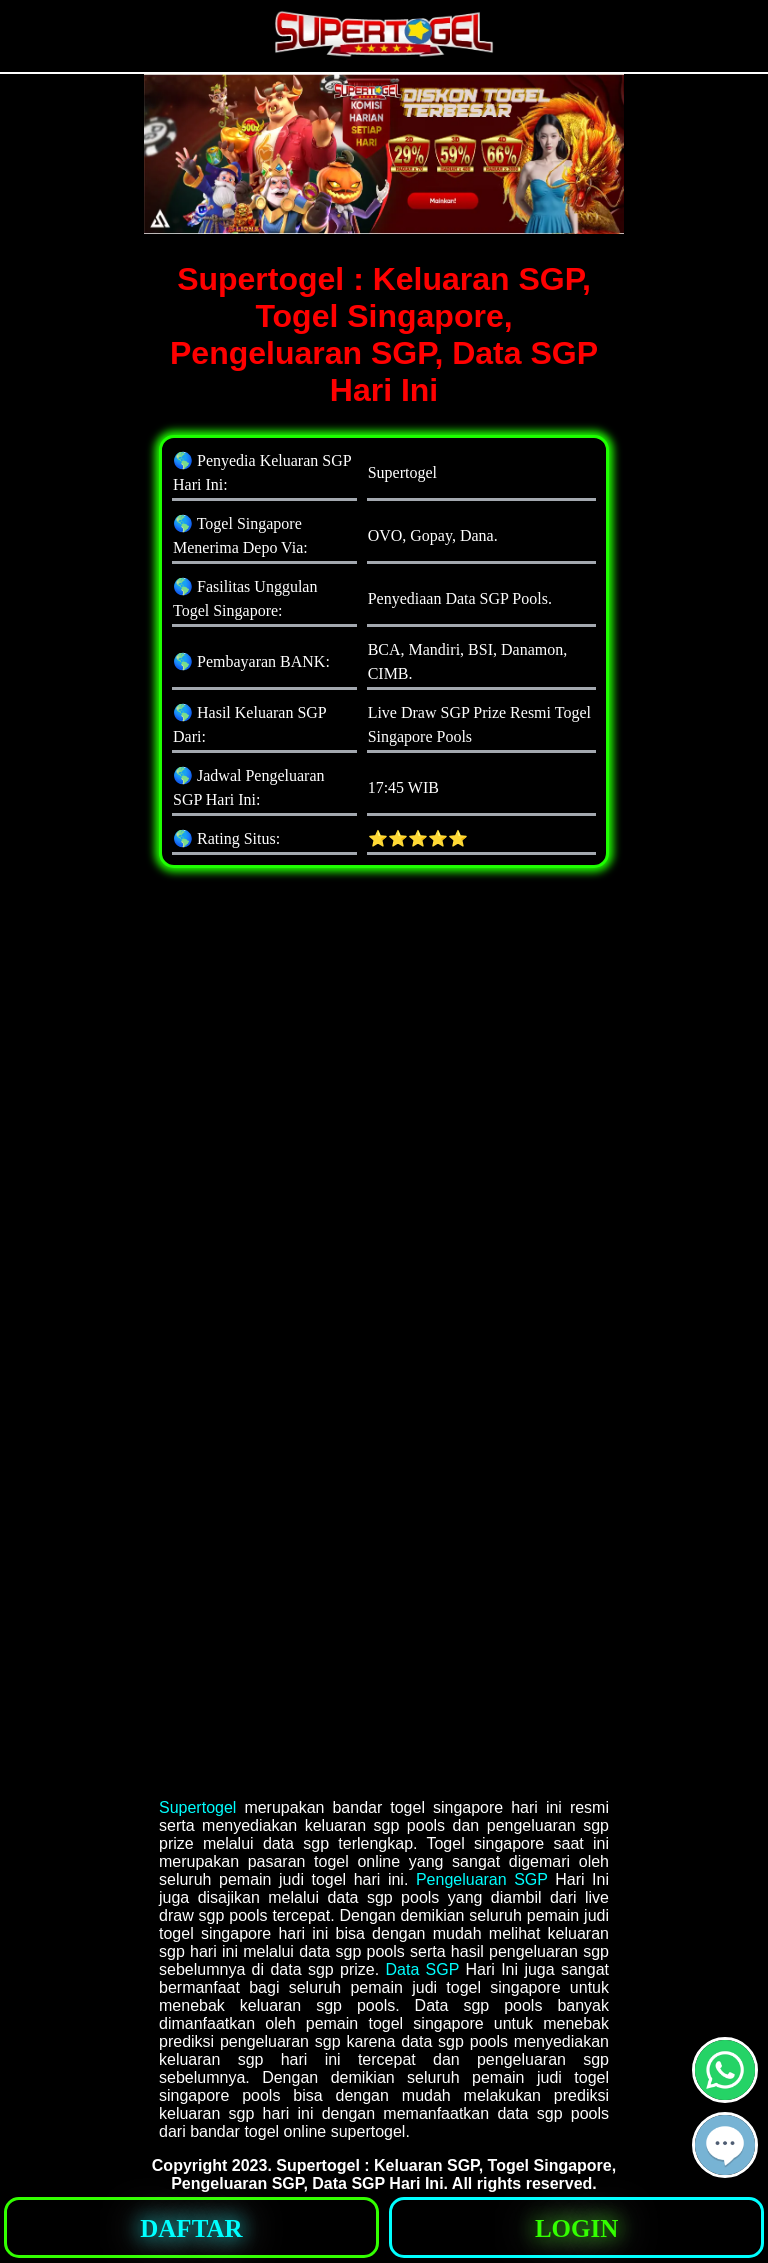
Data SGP (422, 1969)
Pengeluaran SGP (482, 1879)
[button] (725, 2145)
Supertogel (197, 1807)
